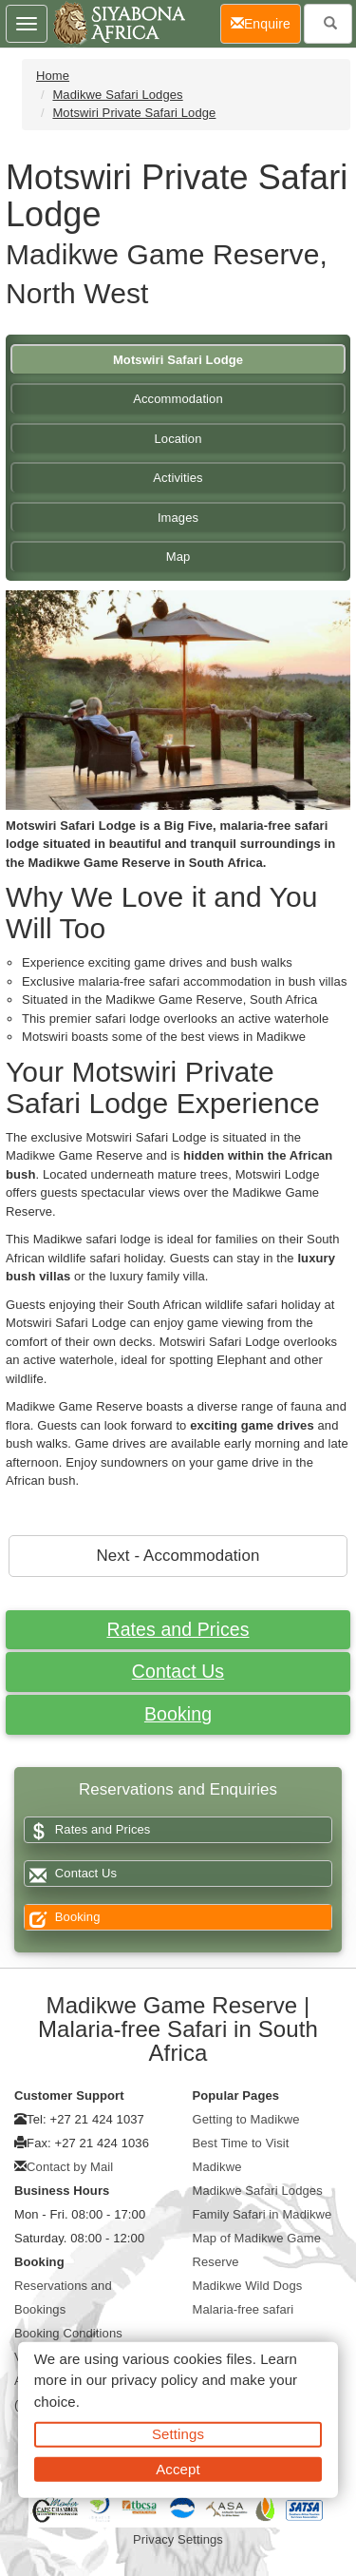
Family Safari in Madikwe (262, 2214)
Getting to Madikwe (246, 2119)
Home (52, 75)
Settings (178, 2434)
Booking (178, 1713)
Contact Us (178, 1671)
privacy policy (154, 2380)
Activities (177, 478)
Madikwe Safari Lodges (117, 94)
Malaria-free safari (243, 2309)
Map (178, 556)
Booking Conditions (68, 2333)
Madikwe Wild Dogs (248, 2285)
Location (178, 439)
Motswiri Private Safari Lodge (133, 113)
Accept (177, 2468)
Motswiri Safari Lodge (178, 360)
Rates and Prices (177, 1629)
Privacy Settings (178, 2539)
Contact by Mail (70, 2167)
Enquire (266, 22)
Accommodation (178, 399)
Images (178, 517)
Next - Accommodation (178, 1556)
